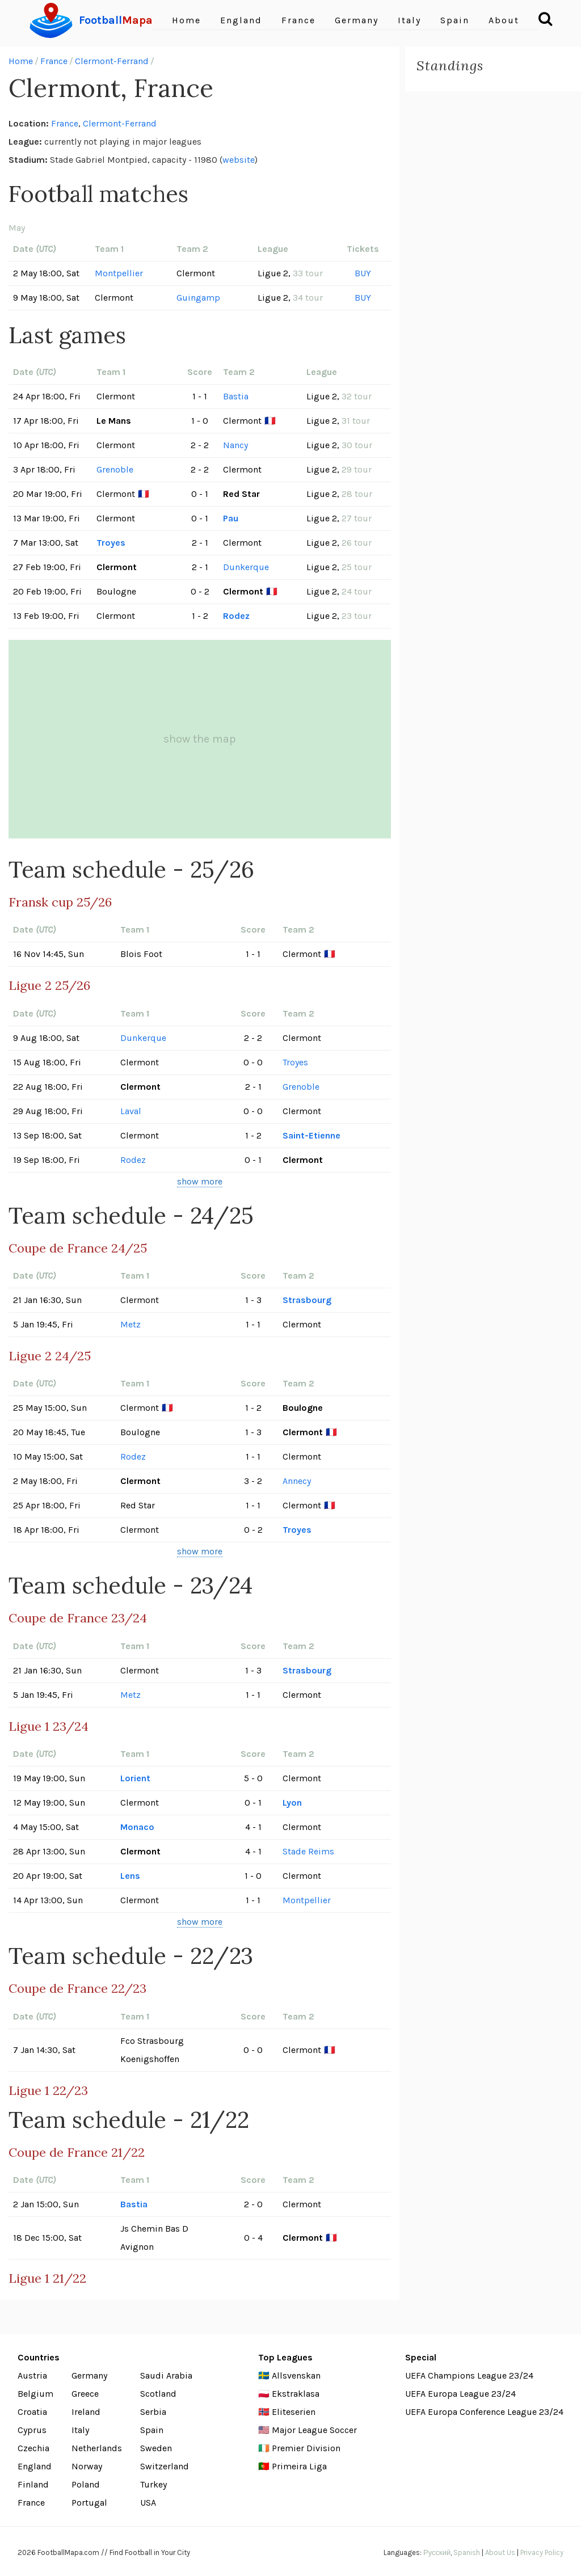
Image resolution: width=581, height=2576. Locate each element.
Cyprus (32, 2430)
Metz (130, 1324)
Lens (130, 1875)
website (238, 159)
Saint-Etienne (311, 1135)
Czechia (33, 2448)
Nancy (235, 445)
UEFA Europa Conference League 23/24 (484, 2411)
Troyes (110, 542)
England (241, 20)
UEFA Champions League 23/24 (469, 2375)
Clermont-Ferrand (112, 61)
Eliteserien (293, 2411)
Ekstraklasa (295, 2393)
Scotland (158, 2393)
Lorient (135, 1778)
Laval (130, 1111)
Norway (86, 2466)
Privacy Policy (541, 2552)
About (504, 20)
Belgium (35, 2393)
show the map (199, 738)
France (298, 20)
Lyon (292, 1802)
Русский (437, 2552)
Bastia (236, 396)
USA (148, 2502)
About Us (500, 2552)
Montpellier (119, 273)
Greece (85, 2393)
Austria (32, 2375)
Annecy (297, 1480)
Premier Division (306, 2448)
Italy (409, 20)
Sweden (156, 2448)
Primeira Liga (299, 2466)
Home (186, 20)
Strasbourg (307, 1300)
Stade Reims (308, 1851)
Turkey (153, 2484)
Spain (454, 20)
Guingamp (198, 297)
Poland (85, 2484)
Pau (230, 518)
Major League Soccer (314, 2430)
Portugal (89, 2502)
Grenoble (114, 469)
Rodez (236, 615)
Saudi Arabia (166, 2375)
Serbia (153, 2411)
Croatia (32, 2411)
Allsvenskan (296, 2375)
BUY (363, 273)
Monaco (137, 1827)
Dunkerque (246, 567)
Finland (33, 2484)
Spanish (466, 2552)
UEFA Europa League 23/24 (460, 2393)
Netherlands (96, 2448)
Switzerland (164, 2466)
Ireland (85, 2411)
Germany (356, 20)
